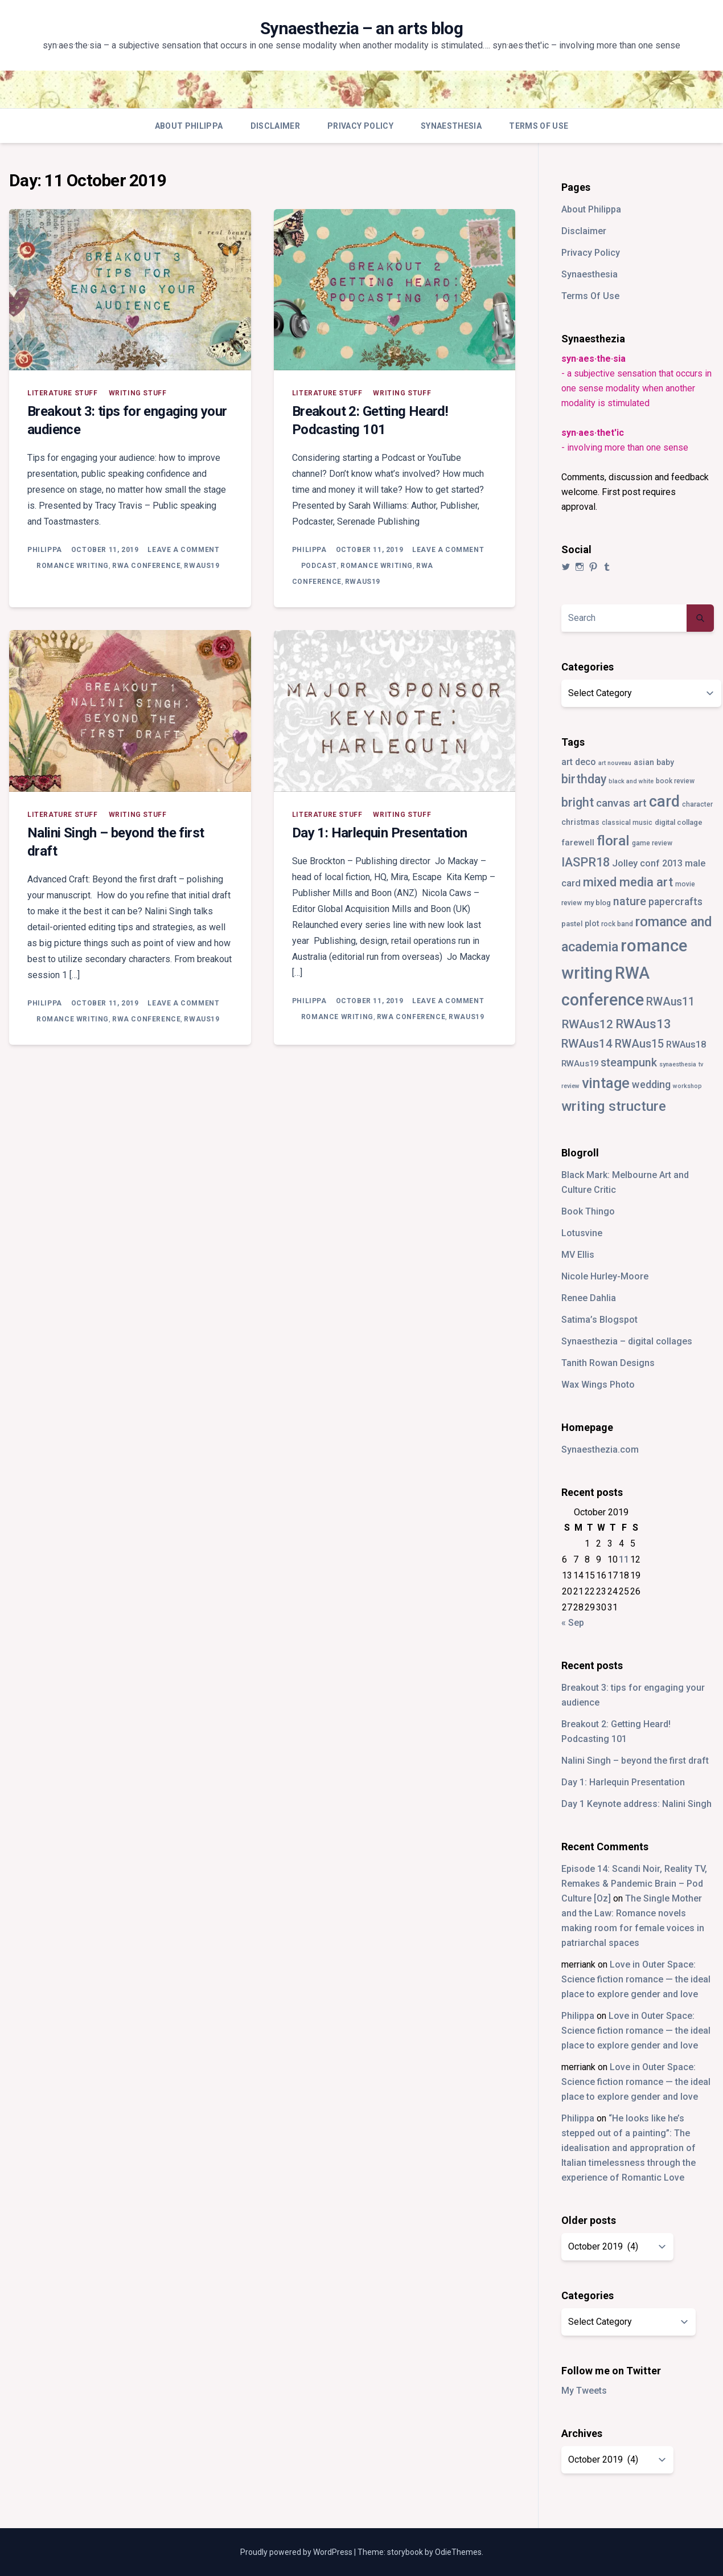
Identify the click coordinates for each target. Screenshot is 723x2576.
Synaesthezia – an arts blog (361, 28)
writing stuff (138, 393)
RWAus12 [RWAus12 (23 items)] (587, 1024)
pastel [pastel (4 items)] (571, 923)
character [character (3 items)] (697, 804)
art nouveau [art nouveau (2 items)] (614, 763)
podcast (319, 566)
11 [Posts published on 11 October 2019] (624, 1559)
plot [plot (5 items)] (592, 923)
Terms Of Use (538, 125)
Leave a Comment (183, 550)
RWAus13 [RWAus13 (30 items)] (643, 1023)
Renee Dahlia (588, 1298)
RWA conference (146, 566)
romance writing (72, 566)
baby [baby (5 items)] (665, 762)
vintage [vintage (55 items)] (606, 1083)
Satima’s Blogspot (599, 1319)
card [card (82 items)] (664, 801)
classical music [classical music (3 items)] (627, 823)
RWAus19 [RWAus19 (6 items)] (579, 1063)
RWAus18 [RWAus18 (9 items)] (686, 1044)
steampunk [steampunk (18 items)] (629, 1062)
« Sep (572, 1622)
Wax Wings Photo (598, 1384)
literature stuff (62, 393)
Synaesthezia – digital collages (626, 1341)
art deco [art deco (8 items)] (578, 762)
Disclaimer (275, 125)
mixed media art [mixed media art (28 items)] (628, 882)
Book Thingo (588, 1211)
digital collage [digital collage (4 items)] (679, 822)
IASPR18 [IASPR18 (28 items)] (585, 862)
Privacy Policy (360, 125)
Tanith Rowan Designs (608, 1362)
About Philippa (189, 125)
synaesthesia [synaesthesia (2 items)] (677, 1064)
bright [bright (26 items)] (577, 802)
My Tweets (584, 2390)
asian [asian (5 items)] (644, 762)
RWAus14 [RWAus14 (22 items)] (587, 1043)
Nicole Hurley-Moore (604, 1276)
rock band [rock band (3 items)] (617, 924)
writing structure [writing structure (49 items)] (613, 1106)
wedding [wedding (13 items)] (651, 1084)
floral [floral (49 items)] (613, 840)
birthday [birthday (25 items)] (583, 779)
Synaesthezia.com (600, 1449)
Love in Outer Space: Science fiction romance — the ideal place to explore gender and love (635, 1979)
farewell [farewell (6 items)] (577, 842)
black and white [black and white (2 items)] (631, 781)
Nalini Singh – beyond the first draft (635, 1760)
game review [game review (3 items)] (652, 843)
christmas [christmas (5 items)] (580, 822)
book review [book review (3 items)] (675, 781)
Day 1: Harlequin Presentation (379, 833)
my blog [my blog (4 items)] (597, 902)
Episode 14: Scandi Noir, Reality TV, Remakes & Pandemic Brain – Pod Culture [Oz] (634, 1883)
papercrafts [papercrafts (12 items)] (675, 901)
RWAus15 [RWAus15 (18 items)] (639, 1043)
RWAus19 (201, 566)
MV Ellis (577, 1254)
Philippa (44, 550)
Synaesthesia (451, 125)
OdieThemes (458, 2552)
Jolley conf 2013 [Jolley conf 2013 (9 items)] (647, 863)
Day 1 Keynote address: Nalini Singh (636, 1803)
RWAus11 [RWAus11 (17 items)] (670, 1001)
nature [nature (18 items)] (629, 901)
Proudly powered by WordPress (297, 2552)
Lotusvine (581, 1233)
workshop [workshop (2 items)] (687, 1086)
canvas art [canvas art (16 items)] (621, 802)
